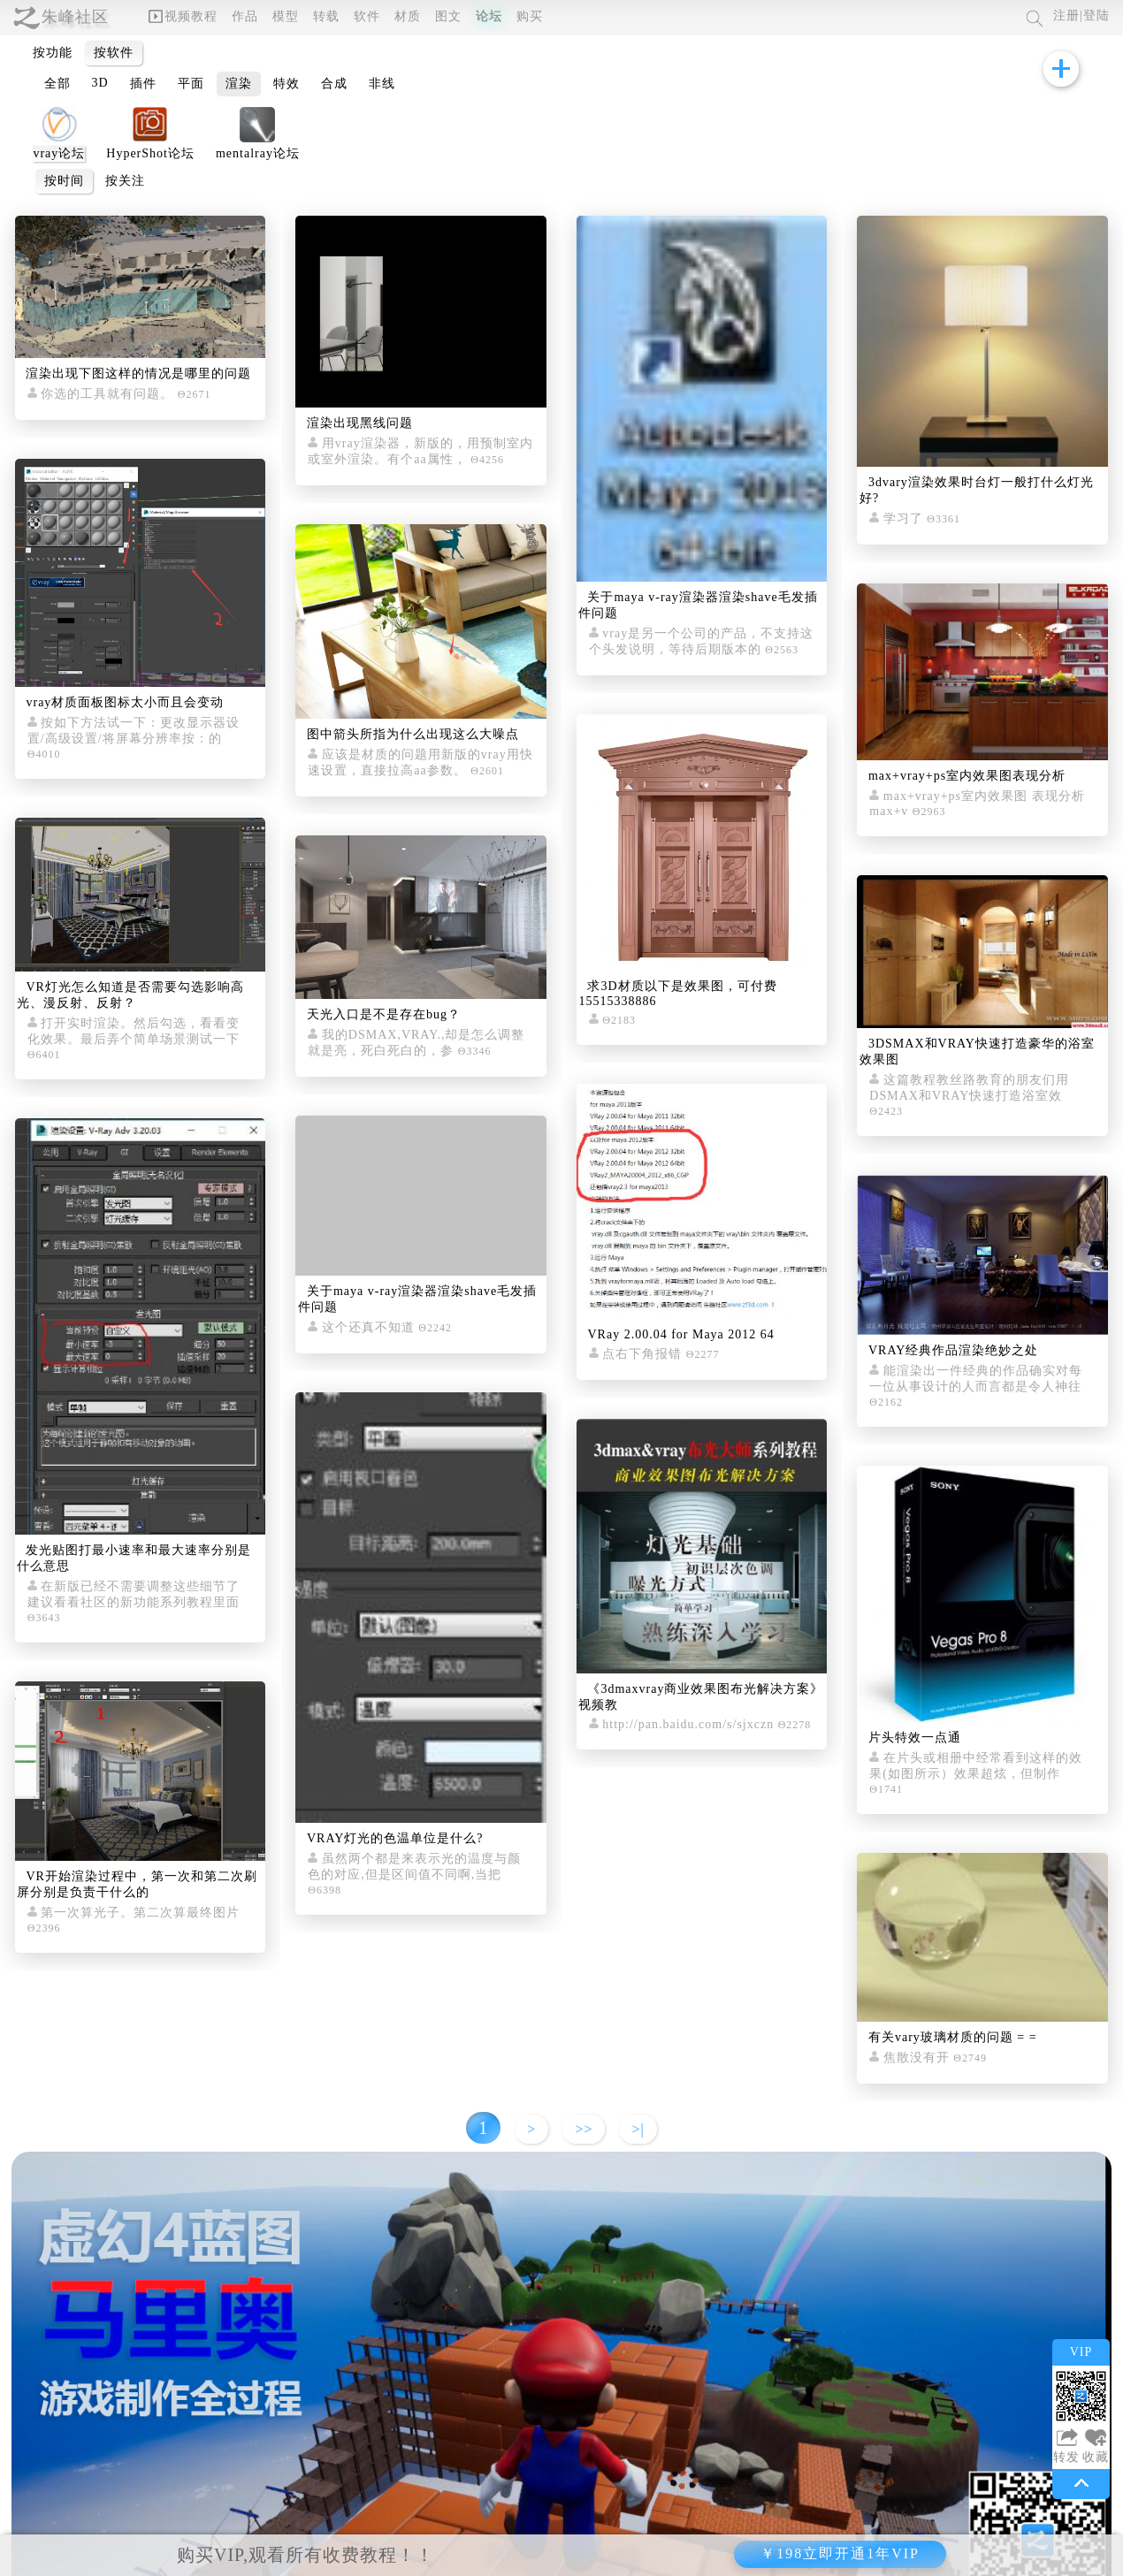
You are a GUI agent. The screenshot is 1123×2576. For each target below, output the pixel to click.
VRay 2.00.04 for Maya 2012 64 (680, 1334)
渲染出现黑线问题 (360, 423)
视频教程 (183, 16)
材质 (407, 16)
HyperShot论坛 (150, 153)
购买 (529, 16)
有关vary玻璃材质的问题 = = (952, 2037)
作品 (245, 16)
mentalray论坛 (258, 153)
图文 (448, 16)
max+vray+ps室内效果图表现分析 (967, 775)
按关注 (125, 180)
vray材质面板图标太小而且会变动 (125, 702)
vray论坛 (59, 153)
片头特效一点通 (914, 1737)
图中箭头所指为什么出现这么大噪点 (413, 734)
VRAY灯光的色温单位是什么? (395, 1838)
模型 (285, 16)
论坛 (489, 16)
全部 (57, 83)
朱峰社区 (75, 17)
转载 (326, 16)
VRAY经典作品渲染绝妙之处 (953, 1350)
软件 (367, 16)
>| (637, 2129)
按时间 (64, 180)
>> (583, 2129)
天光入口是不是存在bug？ (384, 1014)
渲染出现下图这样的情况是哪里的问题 (138, 373)
